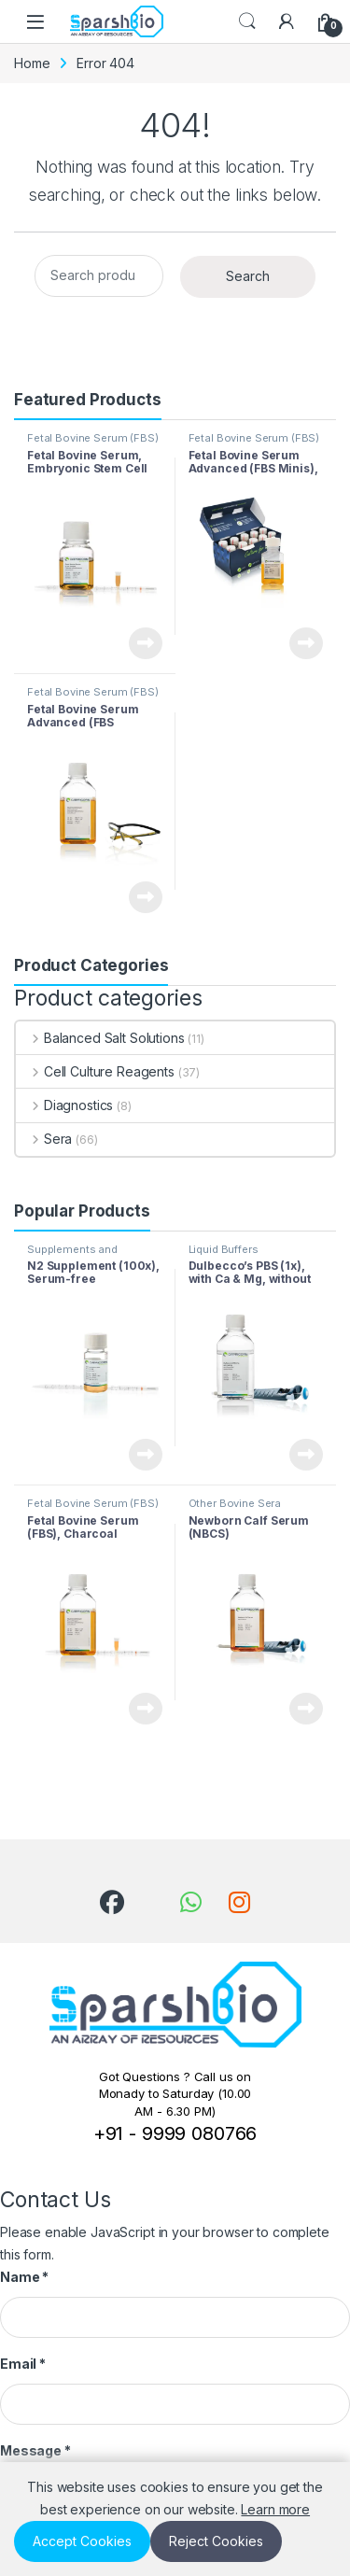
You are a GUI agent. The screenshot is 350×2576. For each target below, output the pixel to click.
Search (247, 21)
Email (23, 2364)
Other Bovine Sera (235, 1503)
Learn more (275, 2509)
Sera (44, 1139)
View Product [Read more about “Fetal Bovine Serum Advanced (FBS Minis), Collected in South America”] (306, 643)
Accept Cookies (82, 2541)
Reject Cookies (216, 2541)
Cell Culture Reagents (95, 1071)
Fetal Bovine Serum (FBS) (93, 437)
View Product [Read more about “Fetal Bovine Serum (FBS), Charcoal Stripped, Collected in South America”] (145, 1708)
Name (24, 2277)
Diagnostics (64, 1105)
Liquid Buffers (224, 1249)
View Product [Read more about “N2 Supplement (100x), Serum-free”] (145, 1455)
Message (35, 2450)
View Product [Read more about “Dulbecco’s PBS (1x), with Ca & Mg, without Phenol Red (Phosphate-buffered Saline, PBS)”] (306, 1455)
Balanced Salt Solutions (100, 1038)
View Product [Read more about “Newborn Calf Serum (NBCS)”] (306, 1708)
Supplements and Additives (72, 1255)
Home (31, 63)
